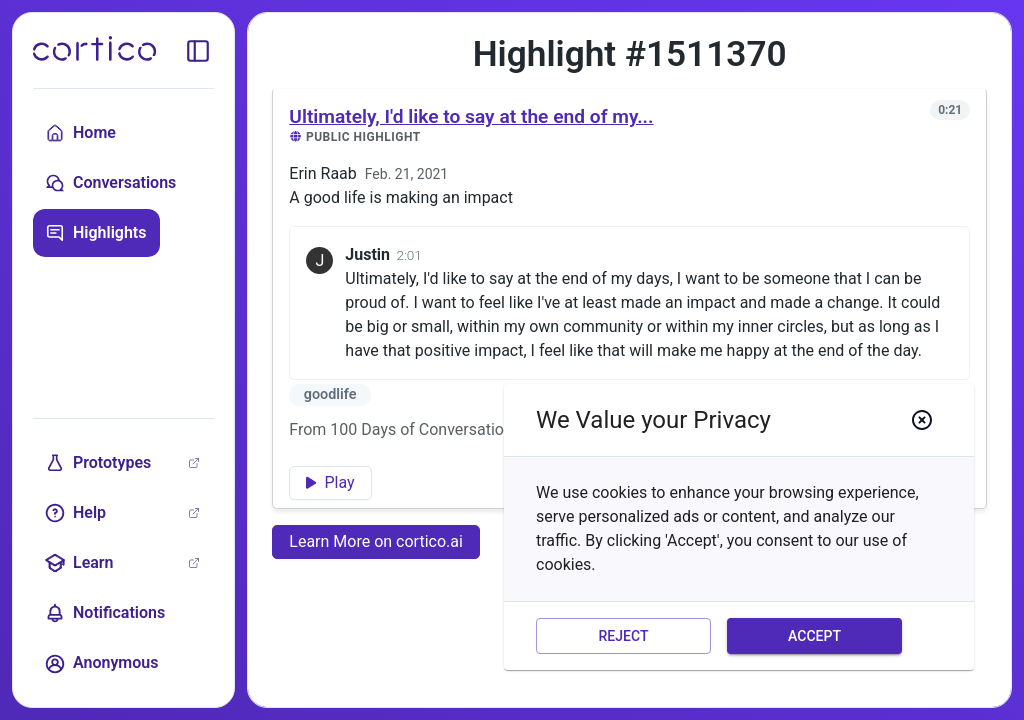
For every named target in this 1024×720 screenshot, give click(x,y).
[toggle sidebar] (198, 51)
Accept (814, 636)
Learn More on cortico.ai (376, 541)
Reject (623, 636)
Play (330, 482)
